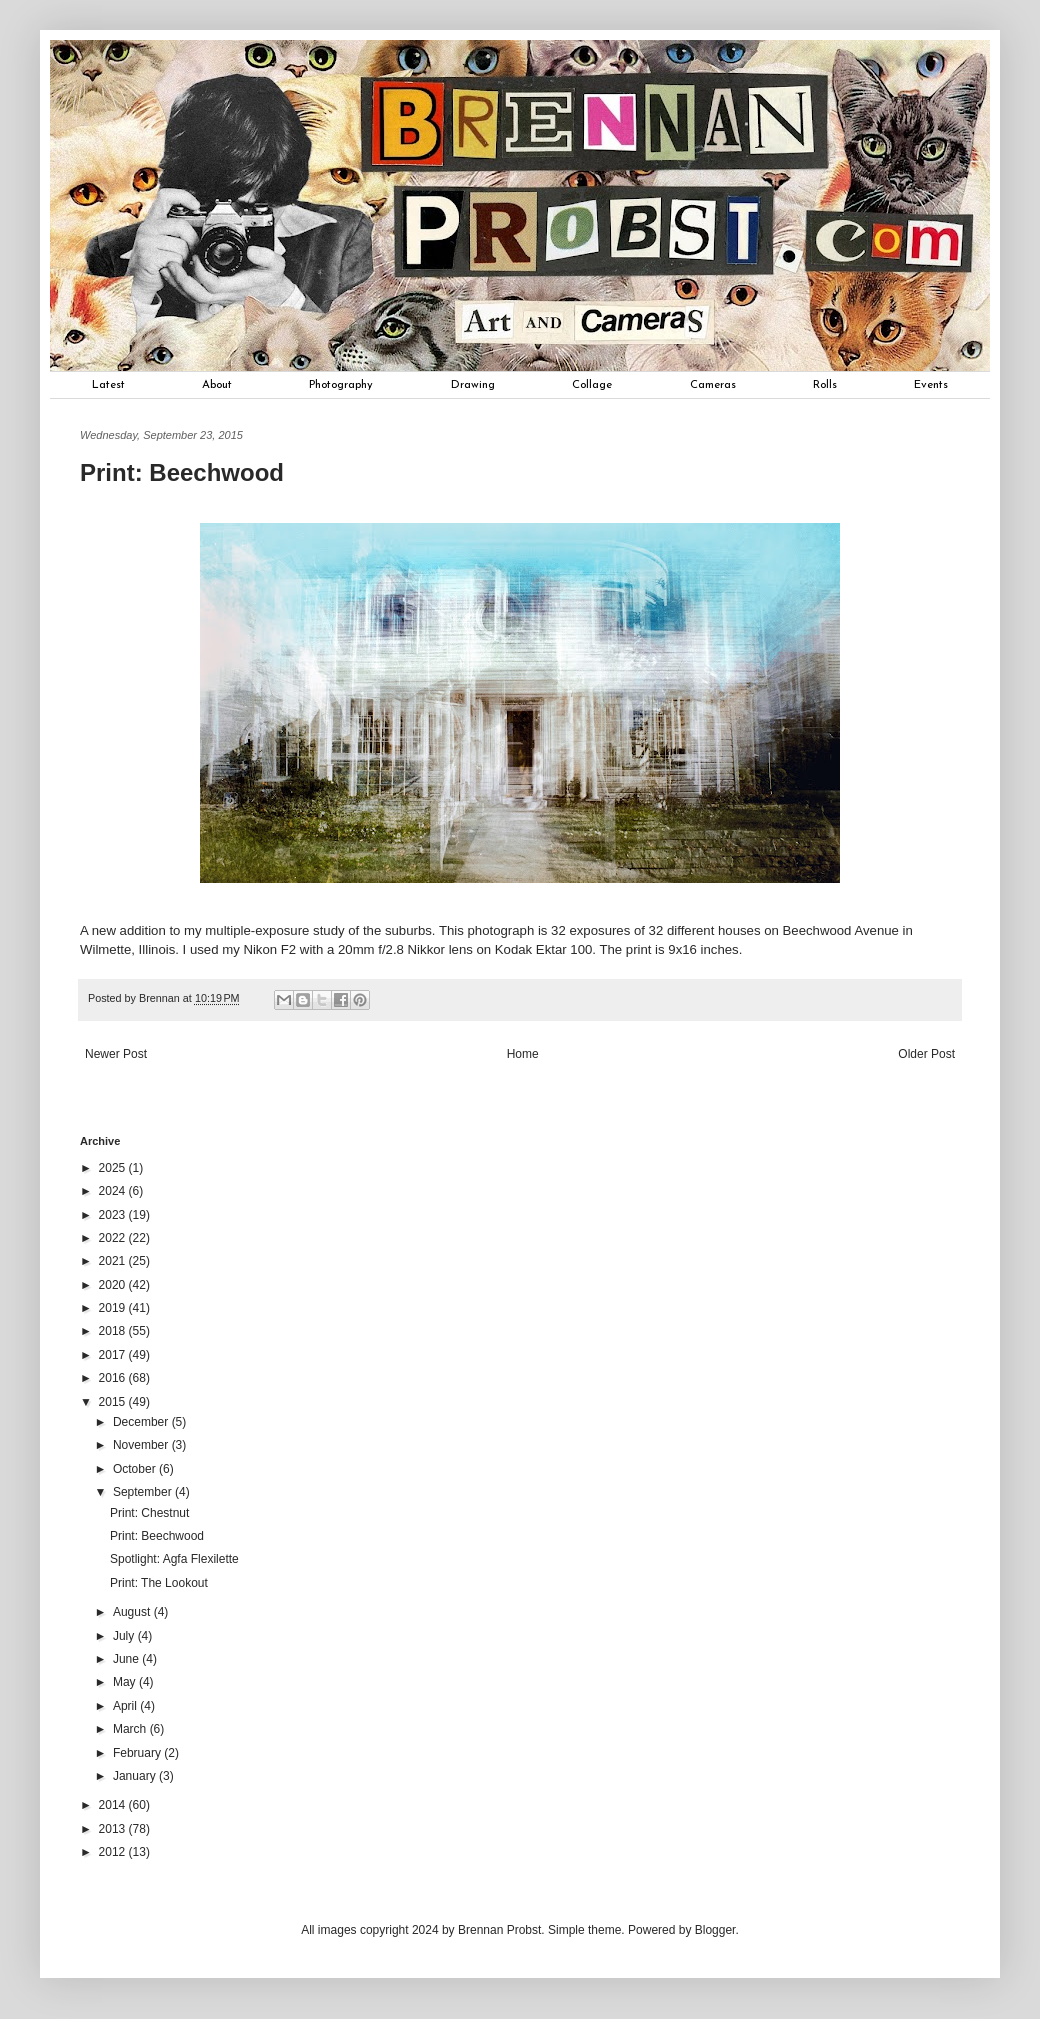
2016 (114, 1378)
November (142, 1445)
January (136, 1776)
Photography (341, 385)
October (136, 1469)
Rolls (825, 385)
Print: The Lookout (159, 1583)
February (138, 1753)
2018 (114, 1331)
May (126, 1682)
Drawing (473, 385)
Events (931, 385)
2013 (114, 1829)
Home (523, 1054)
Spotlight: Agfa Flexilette (174, 1559)
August (133, 1612)
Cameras (713, 385)
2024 (114, 1191)
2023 (114, 1215)
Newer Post (116, 1054)
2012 (114, 1852)
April (126, 1706)
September (144, 1492)
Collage (592, 385)
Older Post (926, 1054)
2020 (114, 1285)
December (142, 1422)
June (127, 1659)
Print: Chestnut (149, 1513)
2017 (114, 1355)
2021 (114, 1261)
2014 (114, 1805)
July (125, 1636)
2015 (114, 1402)
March (131, 1729)
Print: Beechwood (157, 1536)
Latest (108, 385)
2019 (114, 1308)
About (217, 385)
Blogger (715, 1930)
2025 (114, 1168)
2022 (114, 1238)
